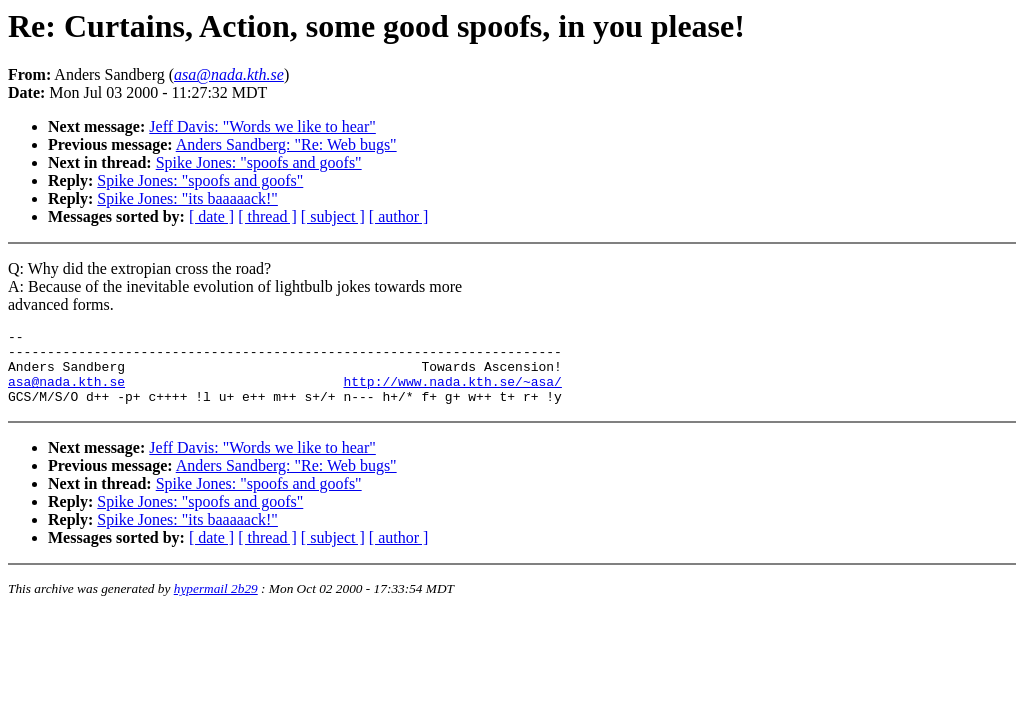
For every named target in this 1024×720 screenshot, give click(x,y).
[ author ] (399, 216)
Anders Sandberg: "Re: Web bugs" (286, 144)
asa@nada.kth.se (66, 393)
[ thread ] (267, 216)
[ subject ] (333, 216)
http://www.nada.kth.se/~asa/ (452, 393)
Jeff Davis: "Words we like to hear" (262, 126)
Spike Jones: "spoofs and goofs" (259, 162)
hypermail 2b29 (216, 603)
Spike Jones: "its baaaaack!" (187, 198)
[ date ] (211, 216)
